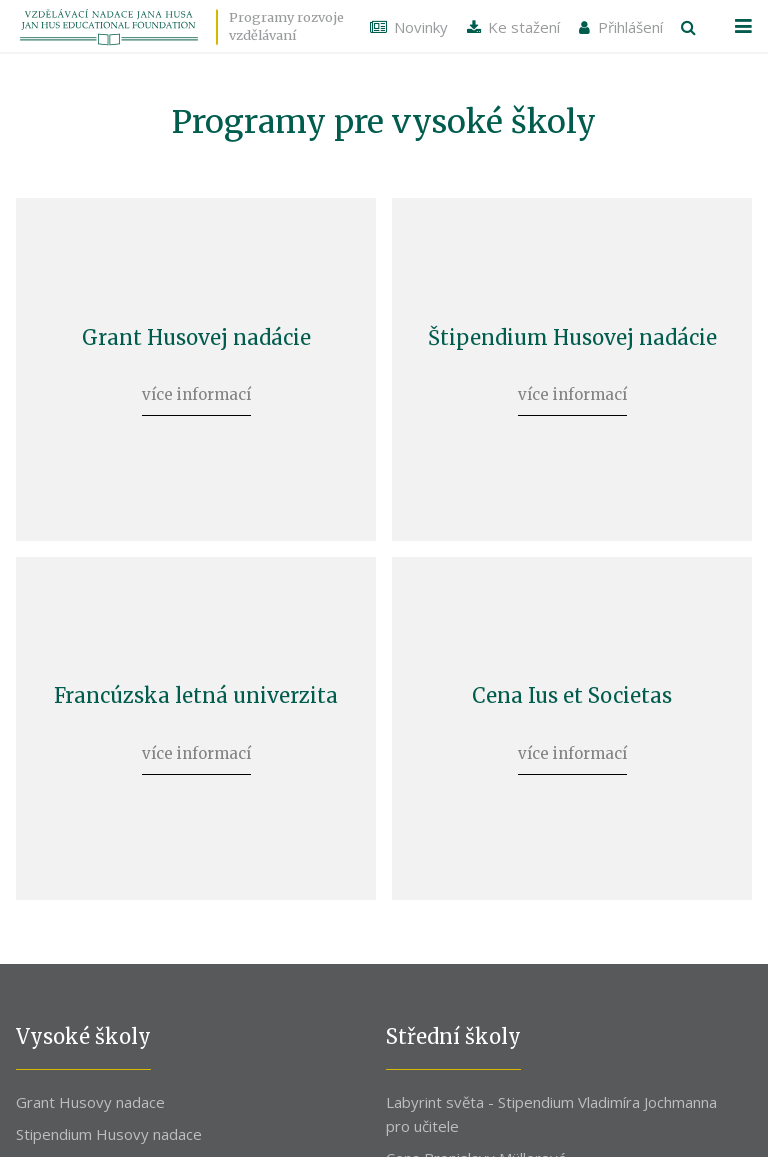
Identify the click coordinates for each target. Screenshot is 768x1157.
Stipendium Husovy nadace (109, 1122)
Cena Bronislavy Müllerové (476, 1147)
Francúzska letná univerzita (196, 687)
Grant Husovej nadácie (196, 334)
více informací (196, 391)
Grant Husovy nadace (90, 1090)
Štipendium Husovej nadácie (572, 334)
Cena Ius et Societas (572, 687)
